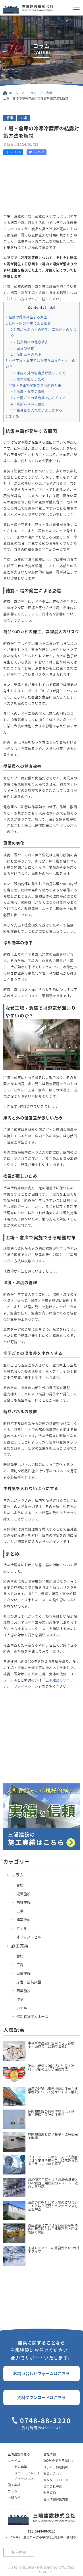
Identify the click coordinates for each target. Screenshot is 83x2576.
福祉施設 (23, 1902)
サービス (14, 2460)
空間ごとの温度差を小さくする (38, 397)
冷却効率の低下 (26, 354)
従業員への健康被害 (29, 341)
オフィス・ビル (28, 1936)
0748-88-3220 (45, 2420)
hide (50, 307)
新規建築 (20, 2466)
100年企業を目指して (58, 2460)
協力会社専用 (52, 2486)
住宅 (19, 1999)
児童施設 (23, 1893)
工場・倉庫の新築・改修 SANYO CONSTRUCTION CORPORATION (43, 2569)
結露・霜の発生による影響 (28, 323)
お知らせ (14, 2497)
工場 (19, 1911)
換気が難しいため (28, 379)
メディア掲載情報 (55, 2467)
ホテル (21, 1928)
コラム (32, 92)
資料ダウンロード (56, 2480)
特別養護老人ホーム (32, 2016)
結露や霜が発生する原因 (26, 317)
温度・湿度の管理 (28, 391)
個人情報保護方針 (56, 2499)
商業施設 (23, 1990)
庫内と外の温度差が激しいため (38, 372)
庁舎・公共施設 (28, 1981)
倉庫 (49, 92)
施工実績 (20, 1946)
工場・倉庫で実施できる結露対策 (33, 385)
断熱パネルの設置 (28, 404)
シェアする (13, 152)
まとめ (12, 416)
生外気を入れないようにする (36, 410)
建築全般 (23, 1919)
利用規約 (49, 2492)
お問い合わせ (52, 2473)
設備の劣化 (22, 348)
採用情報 (19, 2552)
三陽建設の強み (19, 2454)
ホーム (13, 92)
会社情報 (49, 2454)
